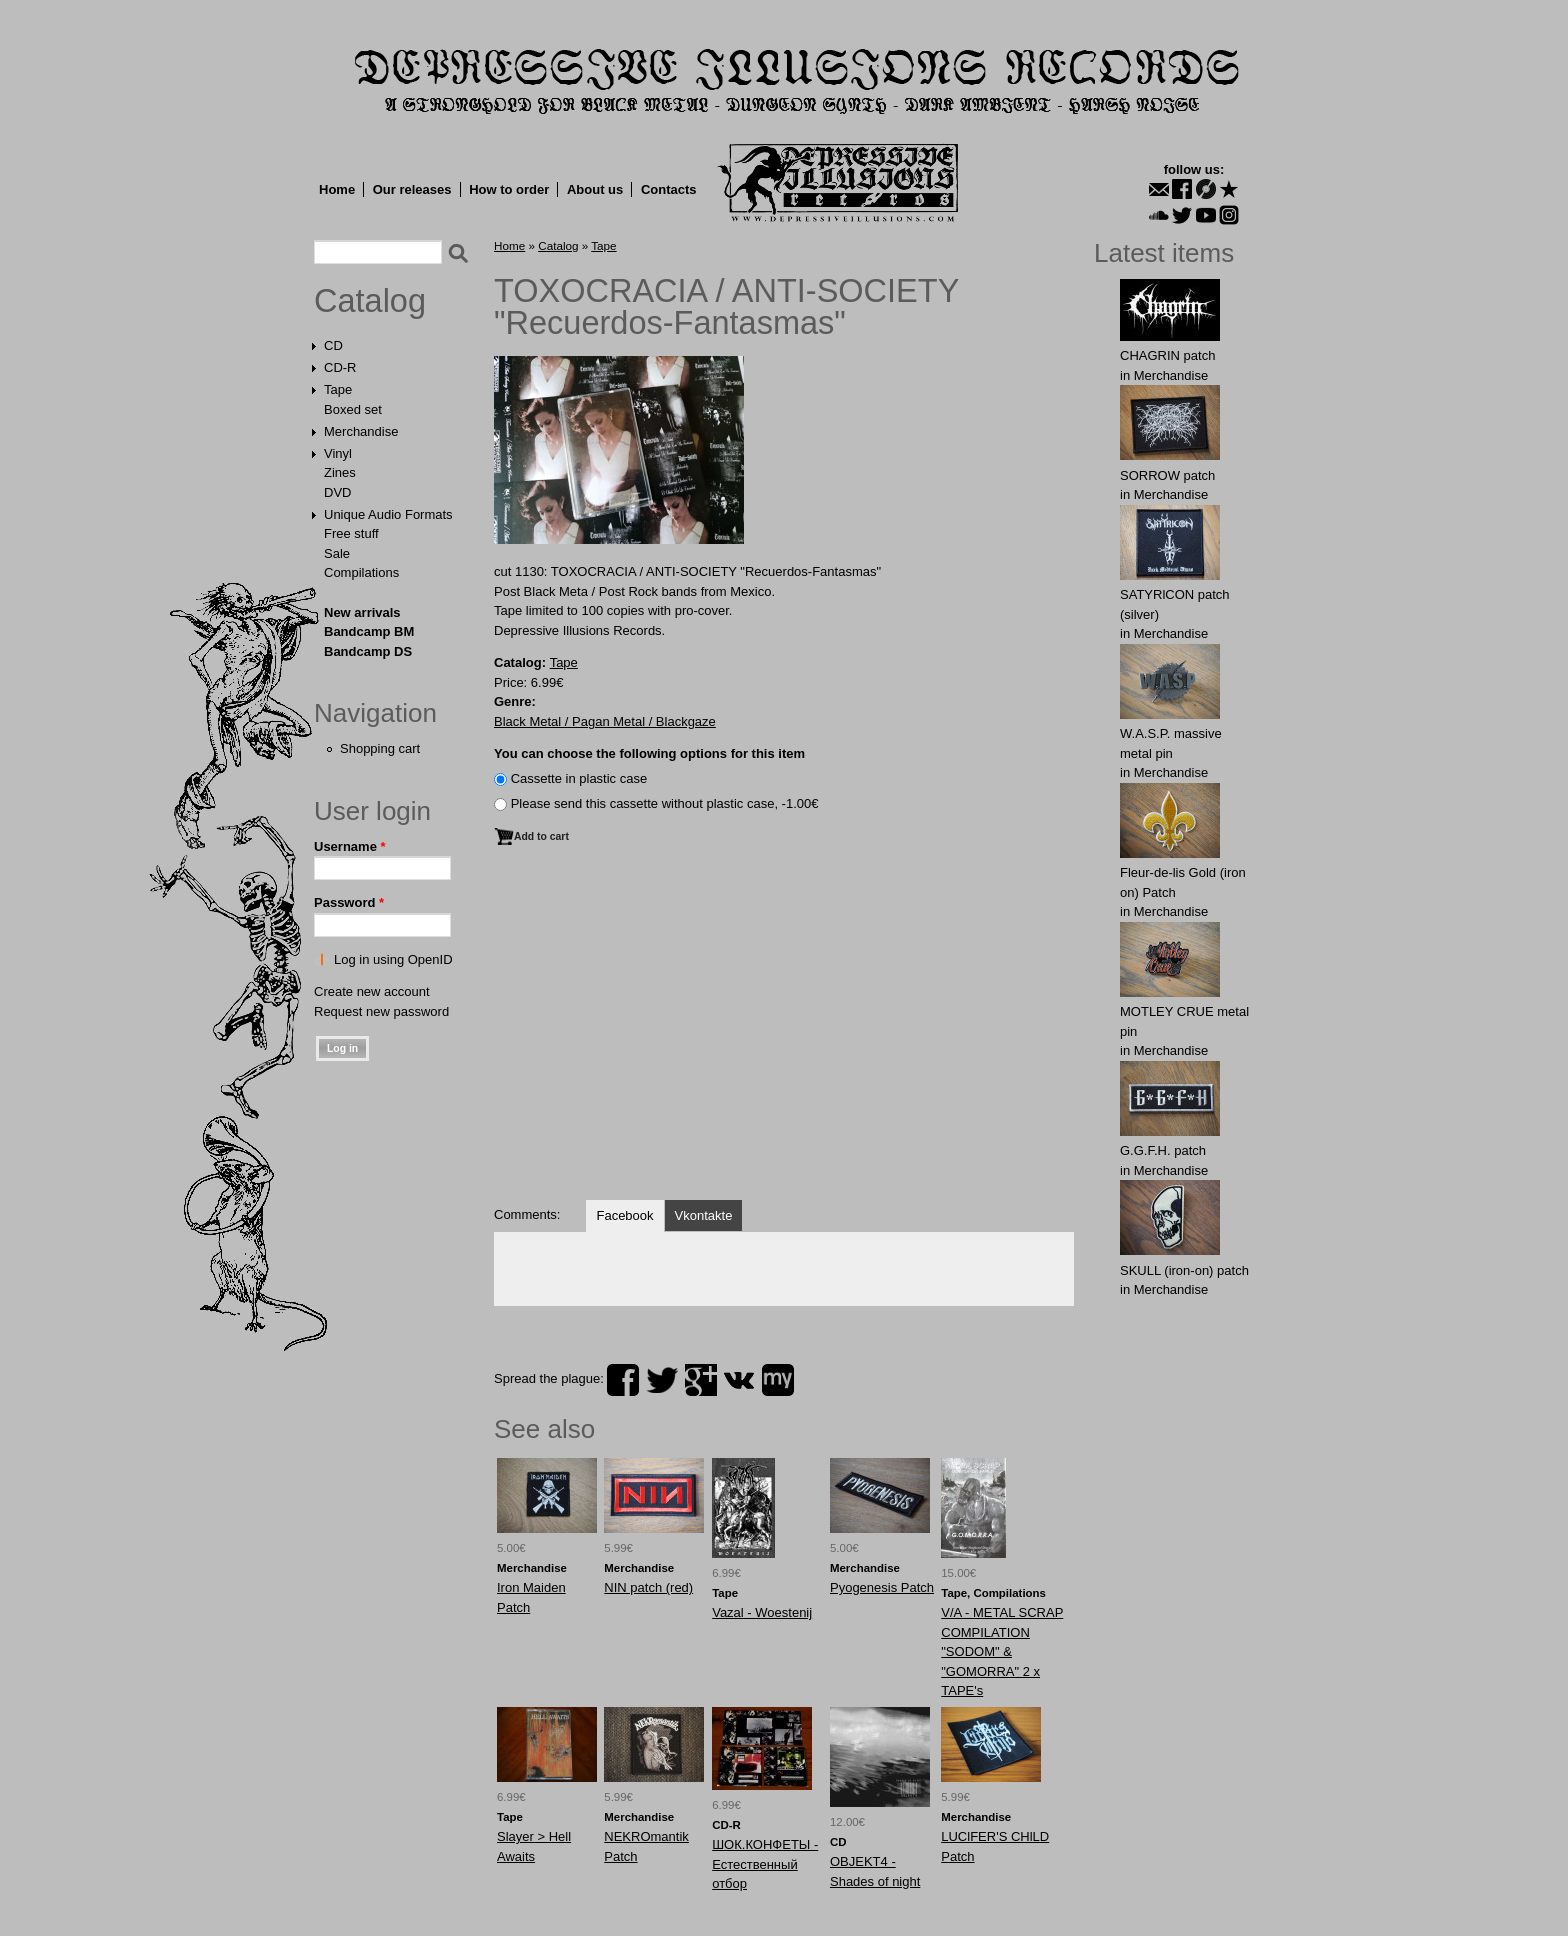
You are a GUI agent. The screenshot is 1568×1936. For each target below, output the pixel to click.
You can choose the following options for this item (649, 753)
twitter (662, 1380)
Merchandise (361, 431)
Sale (337, 553)
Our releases (412, 189)
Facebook (624, 1215)
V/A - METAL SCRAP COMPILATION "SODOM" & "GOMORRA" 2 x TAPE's (1002, 1651)
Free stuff (351, 533)
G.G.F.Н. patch (1163, 1150)
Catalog (370, 301)
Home (337, 189)
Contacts (669, 189)
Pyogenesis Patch (882, 1587)
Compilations (361, 572)
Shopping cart (380, 748)
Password (349, 902)
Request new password (381, 1011)
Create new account (372, 991)
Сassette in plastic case (579, 778)
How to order (509, 189)
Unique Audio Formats (388, 514)
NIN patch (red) (648, 1587)
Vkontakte (704, 1215)
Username (350, 846)
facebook (623, 1380)
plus (701, 1380)
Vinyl (338, 453)
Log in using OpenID (393, 959)
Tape (338, 389)
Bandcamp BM (369, 631)
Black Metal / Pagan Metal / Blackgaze (605, 721)
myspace (778, 1380)
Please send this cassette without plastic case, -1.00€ (665, 803)
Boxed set (353, 409)
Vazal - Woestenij (762, 1612)
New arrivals (362, 612)
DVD (337, 492)
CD (333, 345)
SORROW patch (1167, 475)
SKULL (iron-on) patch (1184, 1270)
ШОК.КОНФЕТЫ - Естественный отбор (765, 1864)
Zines (340, 472)
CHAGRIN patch (1167, 355)
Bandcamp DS (368, 651)
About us (595, 189)
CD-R (340, 367)
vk (739, 1380)
